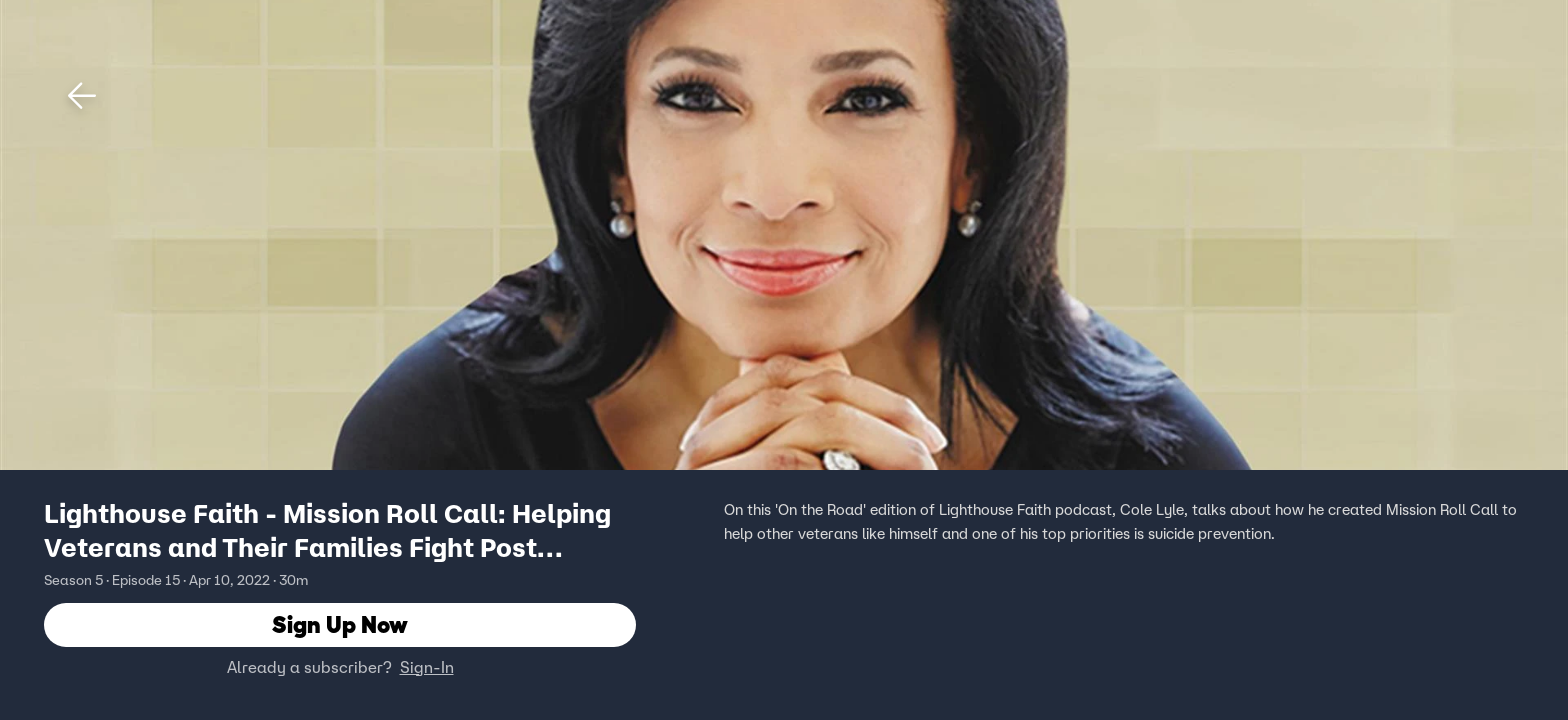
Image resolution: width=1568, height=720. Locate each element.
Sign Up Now (340, 624)
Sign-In (427, 667)
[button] (82, 96)
